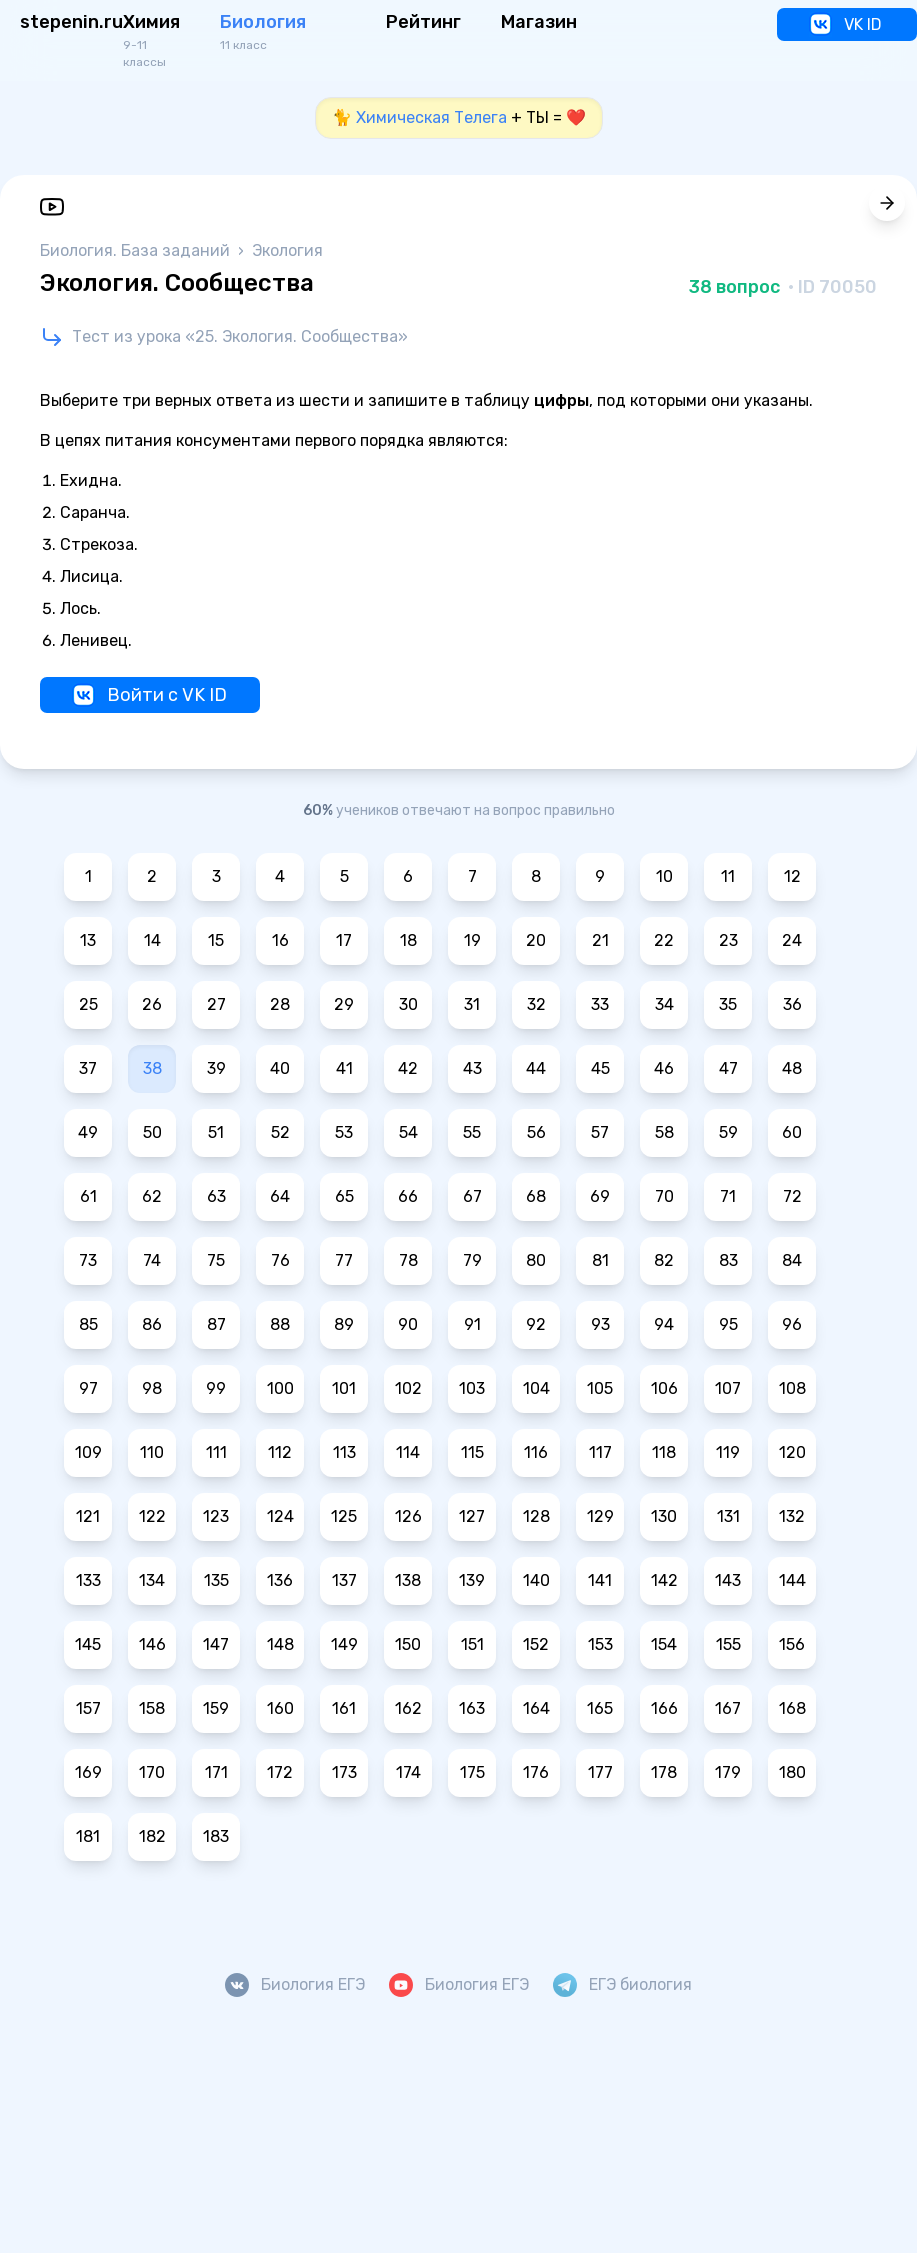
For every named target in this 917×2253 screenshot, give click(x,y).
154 (664, 1644)
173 (344, 1772)
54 (408, 1132)
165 (600, 1708)
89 (344, 1324)
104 (536, 1388)
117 (600, 1452)
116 (536, 1452)
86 (152, 1324)
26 (152, 1004)
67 (472, 1196)
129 (600, 1516)
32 (536, 1004)
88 (280, 1324)
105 (600, 1388)
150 (408, 1644)
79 (472, 1260)
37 (88, 1068)
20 (536, 940)
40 (280, 1068)
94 (664, 1324)
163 (472, 1708)
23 (728, 940)
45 (600, 1068)
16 (280, 940)
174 (408, 1772)
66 (408, 1196)
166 (664, 1708)
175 (472, 1772)
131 (728, 1516)
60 (792, 1132)
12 (792, 876)
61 (88, 1196)
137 (344, 1580)
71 (728, 1196)
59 (728, 1132)
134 (152, 1580)
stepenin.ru (71, 22)
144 (792, 1580)
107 (728, 1388)
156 (792, 1644)
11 (728, 876)
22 (664, 940)
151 (472, 1644)
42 (408, 1068)
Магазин (539, 22)
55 (472, 1132)
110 (152, 1452)
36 (792, 1004)
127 (472, 1516)
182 (152, 1836)
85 (88, 1324)
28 (280, 1004)
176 (536, 1772)
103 (472, 1388)
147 (216, 1644)
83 (728, 1260)
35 (728, 1004)
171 (216, 1772)
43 (472, 1068)
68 (536, 1196)
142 (664, 1580)
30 (408, 1004)
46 (664, 1068)
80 (536, 1260)
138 (408, 1580)
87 (216, 1324)
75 (216, 1260)
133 (88, 1580)
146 (152, 1644)
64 (280, 1196)
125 (344, 1516)
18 (408, 940)
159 (216, 1708)
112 (280, 1452)
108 (792, 1388)
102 (408, 1388)
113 (344, 1452)
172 (280, 1772)
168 (792, 1708)
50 (152, 1132)
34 (664, 1004)
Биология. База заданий (137, 250)
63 (216, 1196)
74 (152, 1260)
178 (664, 1772)
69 (600, 1196)
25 (88, 1004)
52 (280, 1132)
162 (408, 1708)
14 (152, 940)
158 (152, 1708)
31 (472, 1004)
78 (408, 1260)
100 (280, 1388)
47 (728, 1068)
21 (600, 940)
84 (792, 1260)
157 (88, 1708)
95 (728, 1324)
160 (280, 1708)
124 (280, 1516)
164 (536, 1708)
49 (88, 1132)
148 (280, 1644)
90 (408, 1324)
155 (728, 1644)
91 (472, 1324)
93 (600, 1324)
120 (792, 1452)
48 (792, 1068)
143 (728, 1580)
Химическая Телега (431, 117)
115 (472, 1452)
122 (152, 1516)
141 (600, 1580)
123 (216, 1516)
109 (88, 1452)
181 (88, 1836)
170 (152, 1772)
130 (664, 1516)
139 (472, 1580)
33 (600, 1004)
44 (536, 1068)
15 (216, 940)
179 (728, 1772)
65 (344, 1196)
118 (664, 1452)
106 (664, 1388)
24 (792, 940)
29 (344, 1004)
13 (88, 940)
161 (344, 1708)
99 (216, 1388)
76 (280, 1260)
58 (664, 1132)
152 (536, 1644)
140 (536, 1580)
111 (216, 1452)
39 (216, 1068)
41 (344, 1068)
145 (88, 1644)
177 (600, 1772)
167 (728, 1708)
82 (664, 1260)
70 (664, 1196)
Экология (287, 250)
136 (280, 1580)
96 (792, 1324)
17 (344, 940)
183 (216, 1836)
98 (152, 1388)
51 (216, 1132)
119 (728, 1452)
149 (344, 1644)
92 (536, 1324)
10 (664, 876)
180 (792, 1772)
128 (536, 1516)
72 (792, 1196)
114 (408, 1452)
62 (152, 1196)
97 (88, 1388)
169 (88, 1772)
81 (600, 1260)
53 (344, 1132)
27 (216, 1004)
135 (216, 1580)
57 (600, 1132)
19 (472, 940)
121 (88, 1516)
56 (536, 1132)
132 (792, 1516)
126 (408, 1516)
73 (88, 1260)
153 (600, 1644)
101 (344, 1388)
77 (344, 1260)
